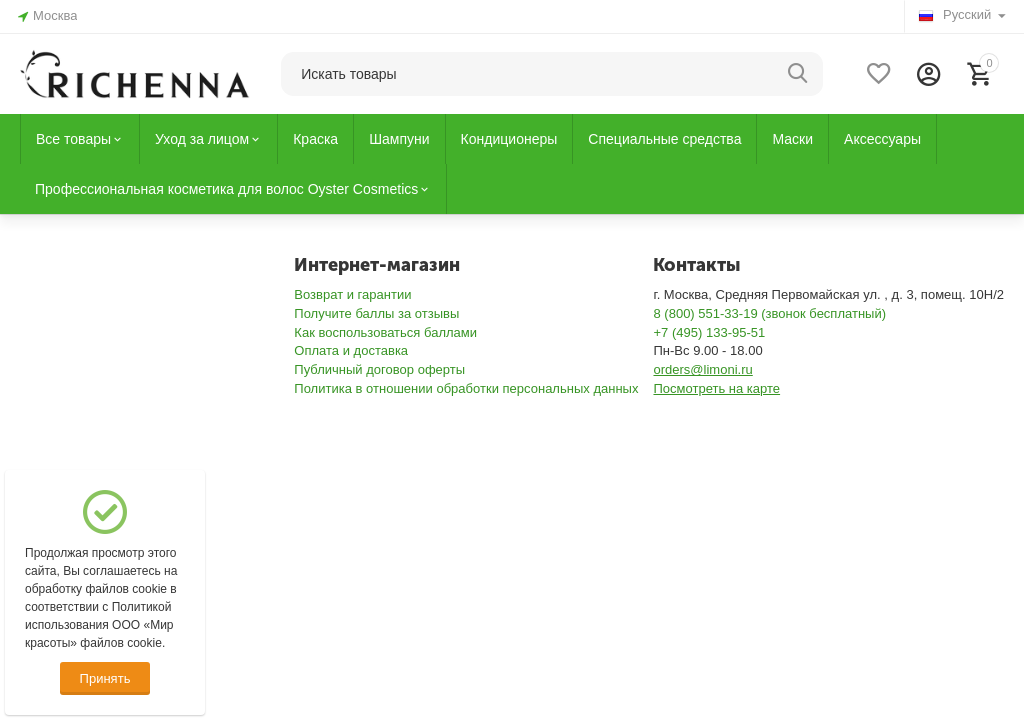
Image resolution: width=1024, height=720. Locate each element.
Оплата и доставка (351, 350)
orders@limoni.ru (702, 369)
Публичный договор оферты (379, 369)
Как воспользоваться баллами (385, 332)
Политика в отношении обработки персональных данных (466, 388)
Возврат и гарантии (352, 294)
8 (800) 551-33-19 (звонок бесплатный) (769, 313)
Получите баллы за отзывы (376, 313)
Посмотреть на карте (716, 388)
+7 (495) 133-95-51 (709, 332)
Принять (105, 678)
